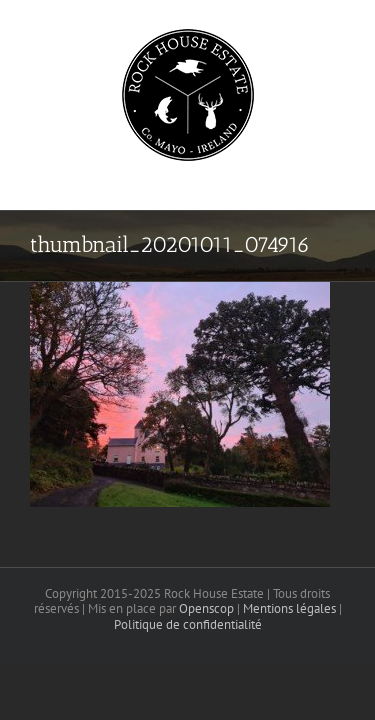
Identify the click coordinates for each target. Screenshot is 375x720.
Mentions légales (289, 658)
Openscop (206, 658)
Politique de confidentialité (188, 674)
